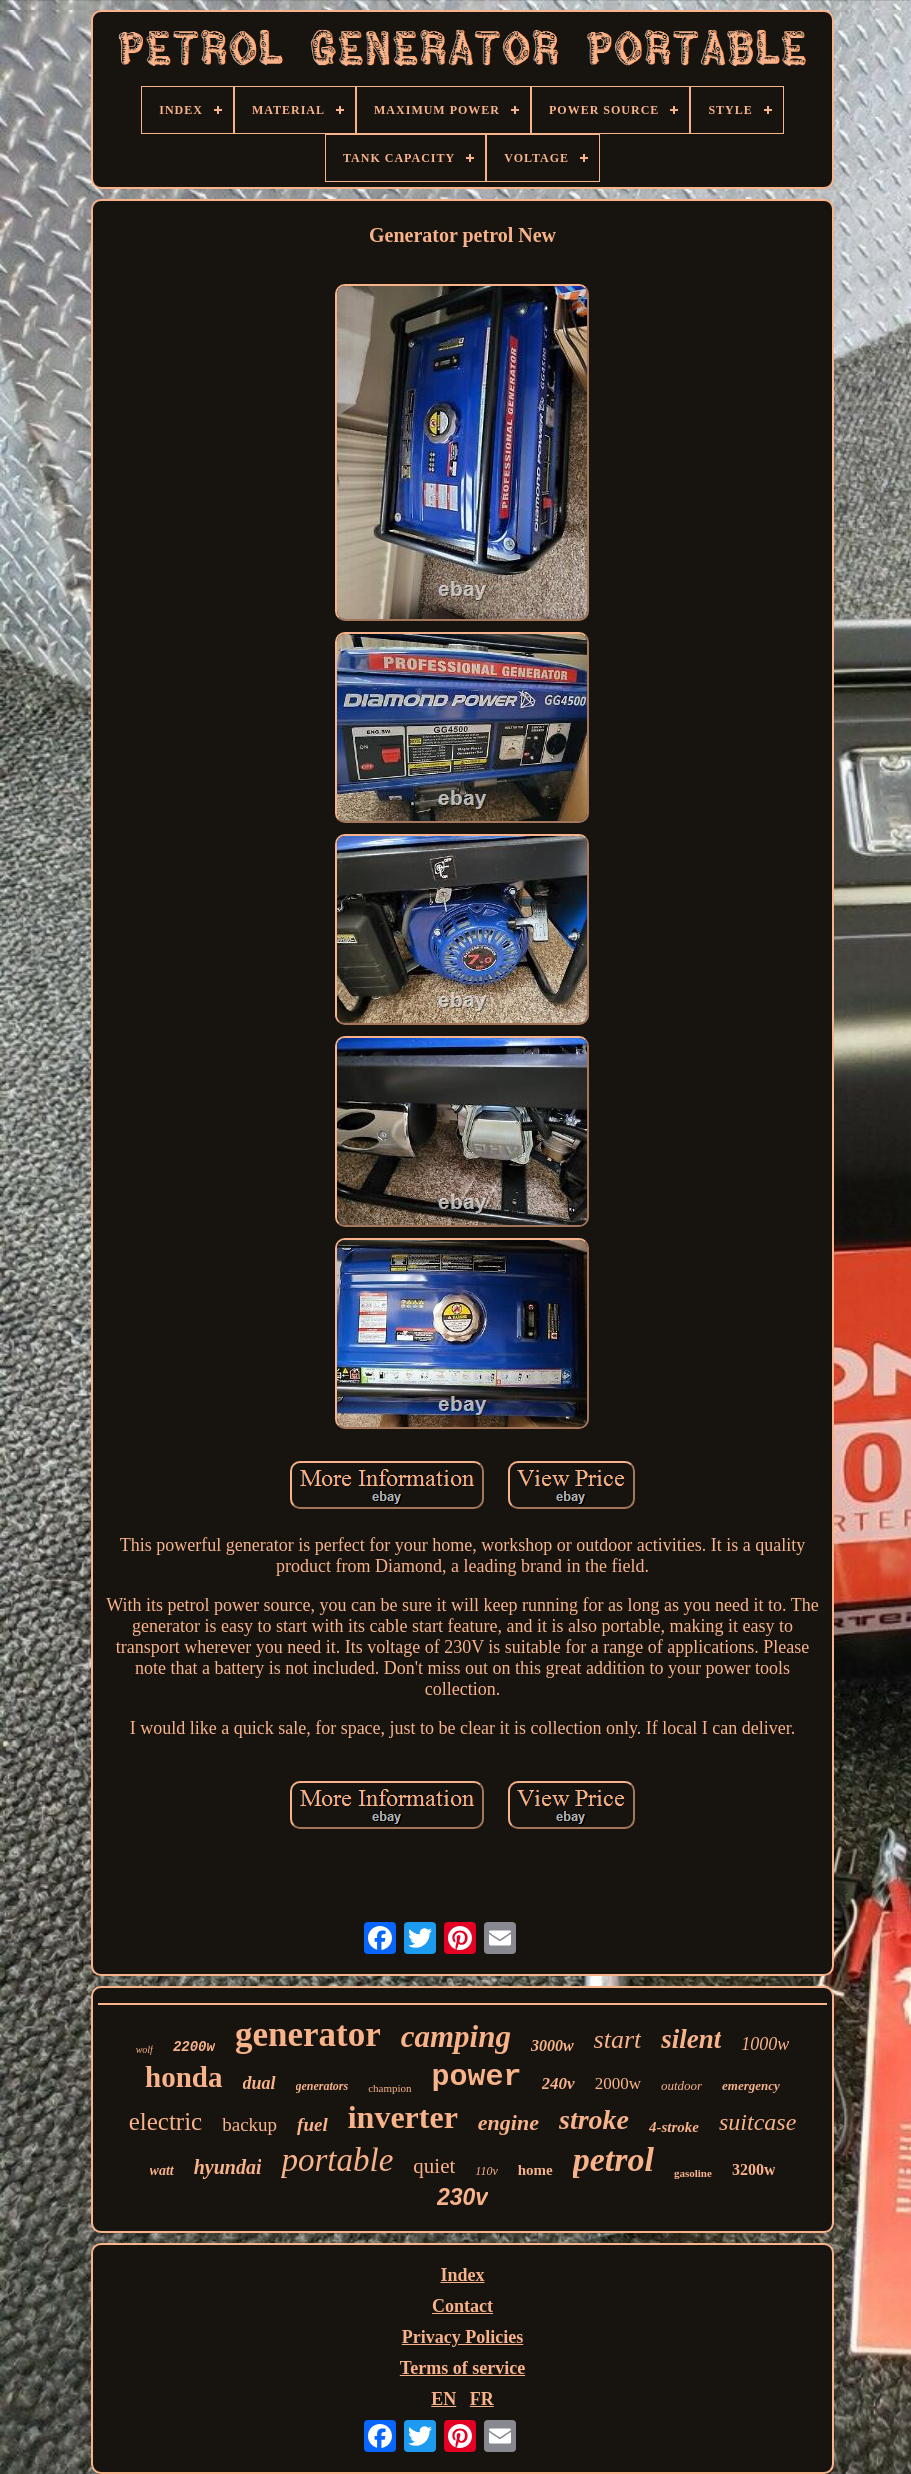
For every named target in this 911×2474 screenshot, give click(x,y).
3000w (552, 2045)
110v (486, 2171)
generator (308, 2034)
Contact (462, 2306)
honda (183, 2077)
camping (456, 2036)
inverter (403, 2117)
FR (482, 2399)
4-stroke (674, 2127)
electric (166, 2121)
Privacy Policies (462, 2337)
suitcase (757, 2122)
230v (462, 2197)
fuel (312, 2124)
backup (249, 2124)
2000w (618, 2083)
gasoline (693, 2173)
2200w (194, 2047)
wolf (144, 2049)
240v (558, 2083)
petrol (613, 2159)
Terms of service (462, 2368)
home (535, 2170)
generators (322, 2086)
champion (389, 2088)
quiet (434, 2166)
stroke (594, 2119)
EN (443, 2399)
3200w (754, 2169)
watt (162, 2170)
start (618, 2039)
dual (259, 2083)
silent (691, 2039)
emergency (751, 2085)
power (477, 2077)
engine (508, 2122)
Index (462, 2275)
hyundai (228, 2167)
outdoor (681, 2085)
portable (337, 2160)
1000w (765, 2044)
